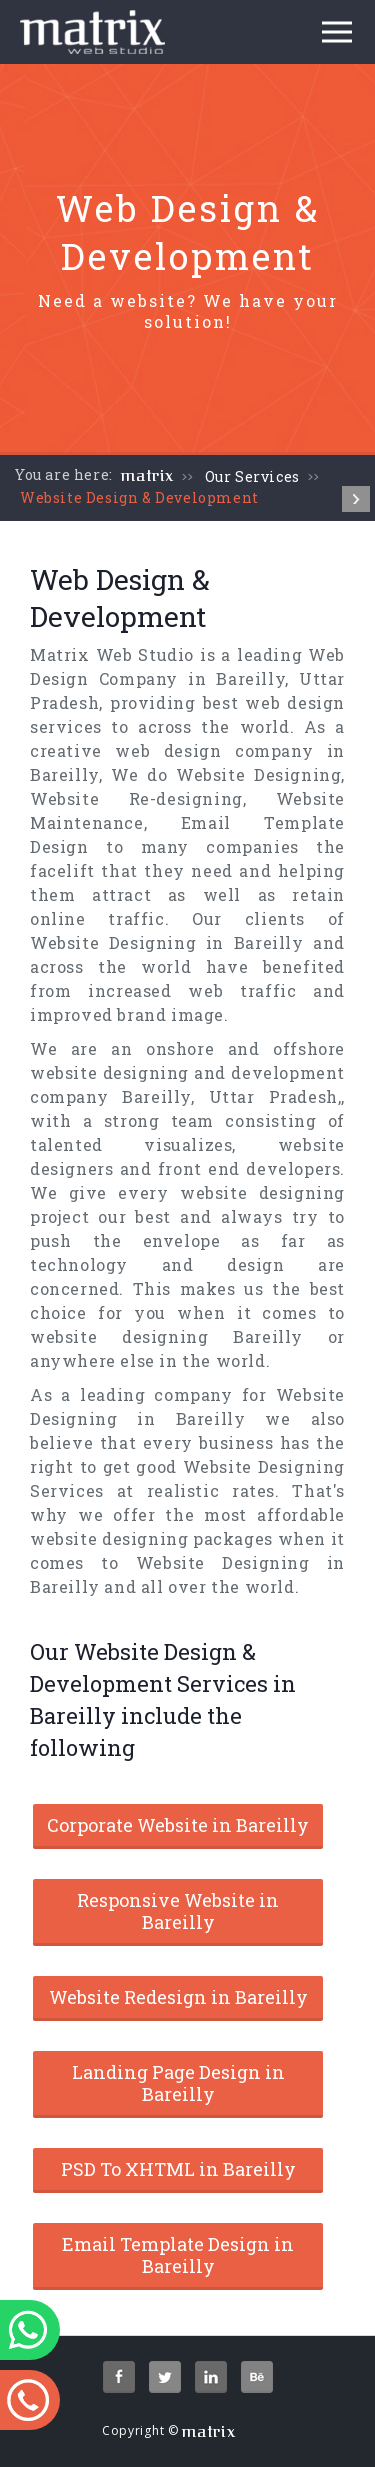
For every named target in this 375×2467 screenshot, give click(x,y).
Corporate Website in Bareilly (178, 1825)
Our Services (252, 476)
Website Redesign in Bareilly (178, 1997)
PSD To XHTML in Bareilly (178, 2169)
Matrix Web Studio (112, 654)
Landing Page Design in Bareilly (178, 2083)
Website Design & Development (139, 497)
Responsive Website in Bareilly (178, 1911)
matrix (147, 476)
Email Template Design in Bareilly (178, 2255)
